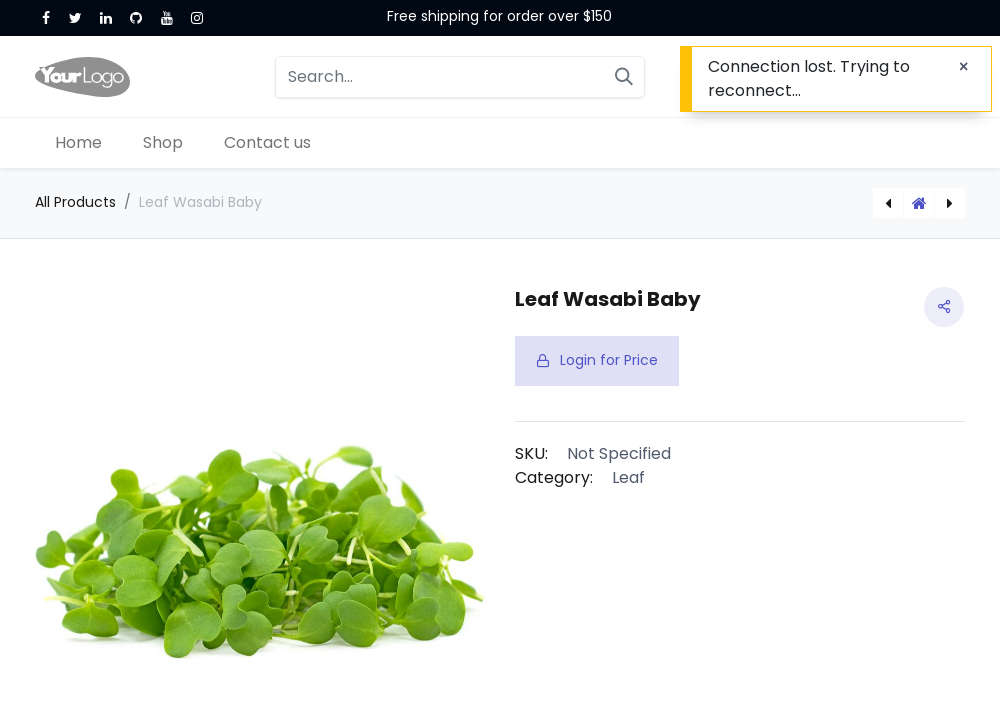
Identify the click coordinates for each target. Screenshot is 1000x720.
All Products (75, 202)
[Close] (963, 67)
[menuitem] (79, 143)
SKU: (531, 453)
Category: (554, 477)
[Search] (624, 77)
